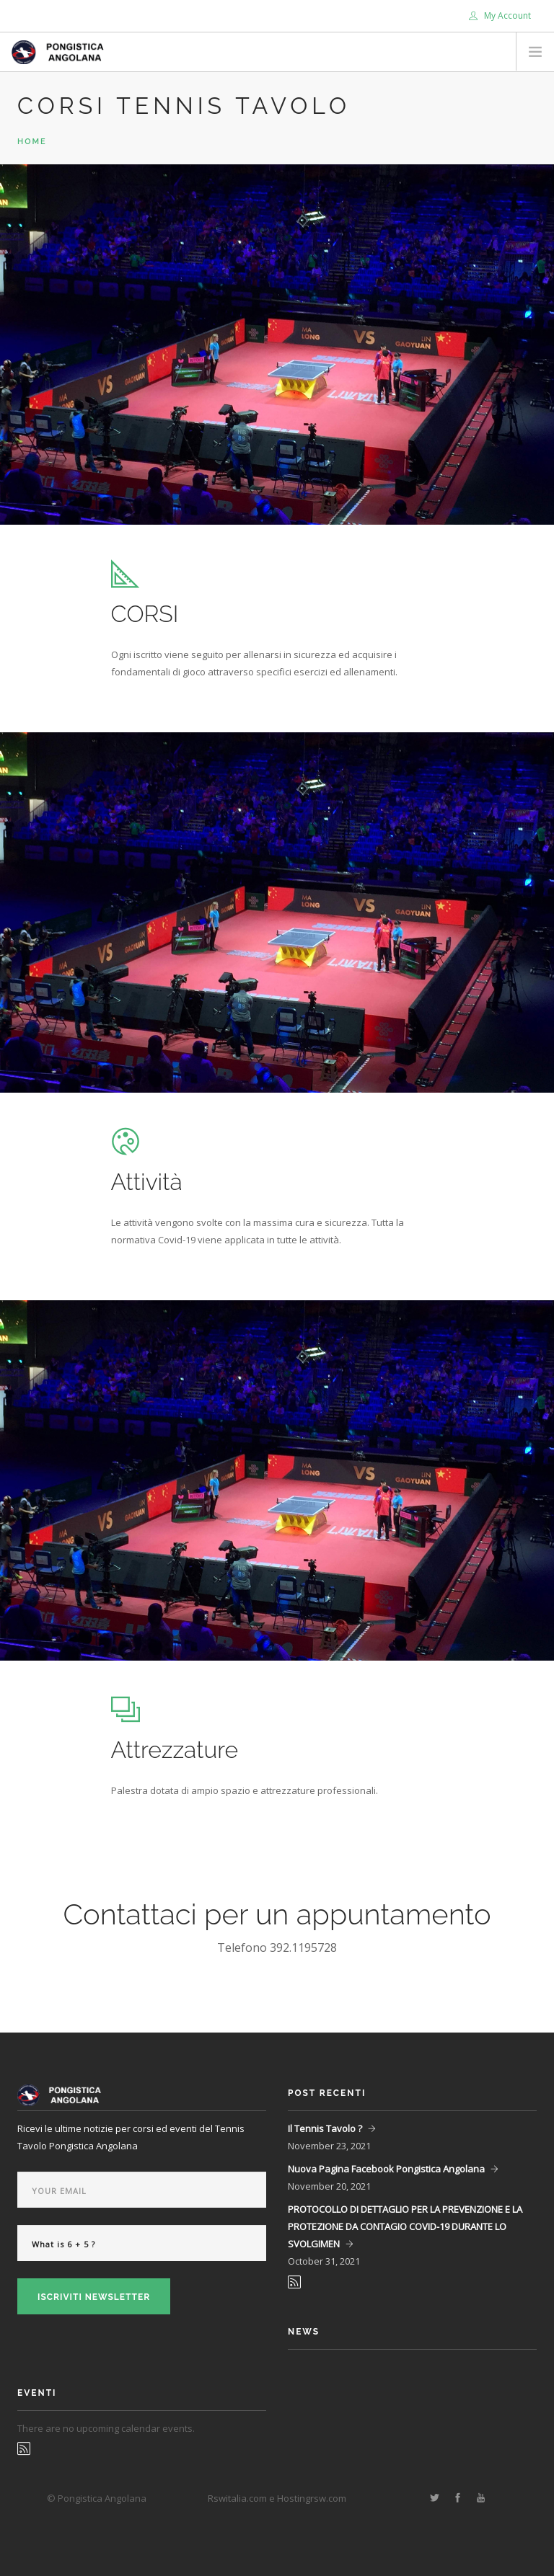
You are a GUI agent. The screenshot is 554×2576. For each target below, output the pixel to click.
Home (32, 141)
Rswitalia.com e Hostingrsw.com (277, 2498)
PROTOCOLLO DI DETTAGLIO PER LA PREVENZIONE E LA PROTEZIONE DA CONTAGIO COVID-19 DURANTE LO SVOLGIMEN (405, 2226)
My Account (500, 15)
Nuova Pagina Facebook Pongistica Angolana (386, 2168)
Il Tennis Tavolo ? (325, 2128)
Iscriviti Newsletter (94, 2297)
